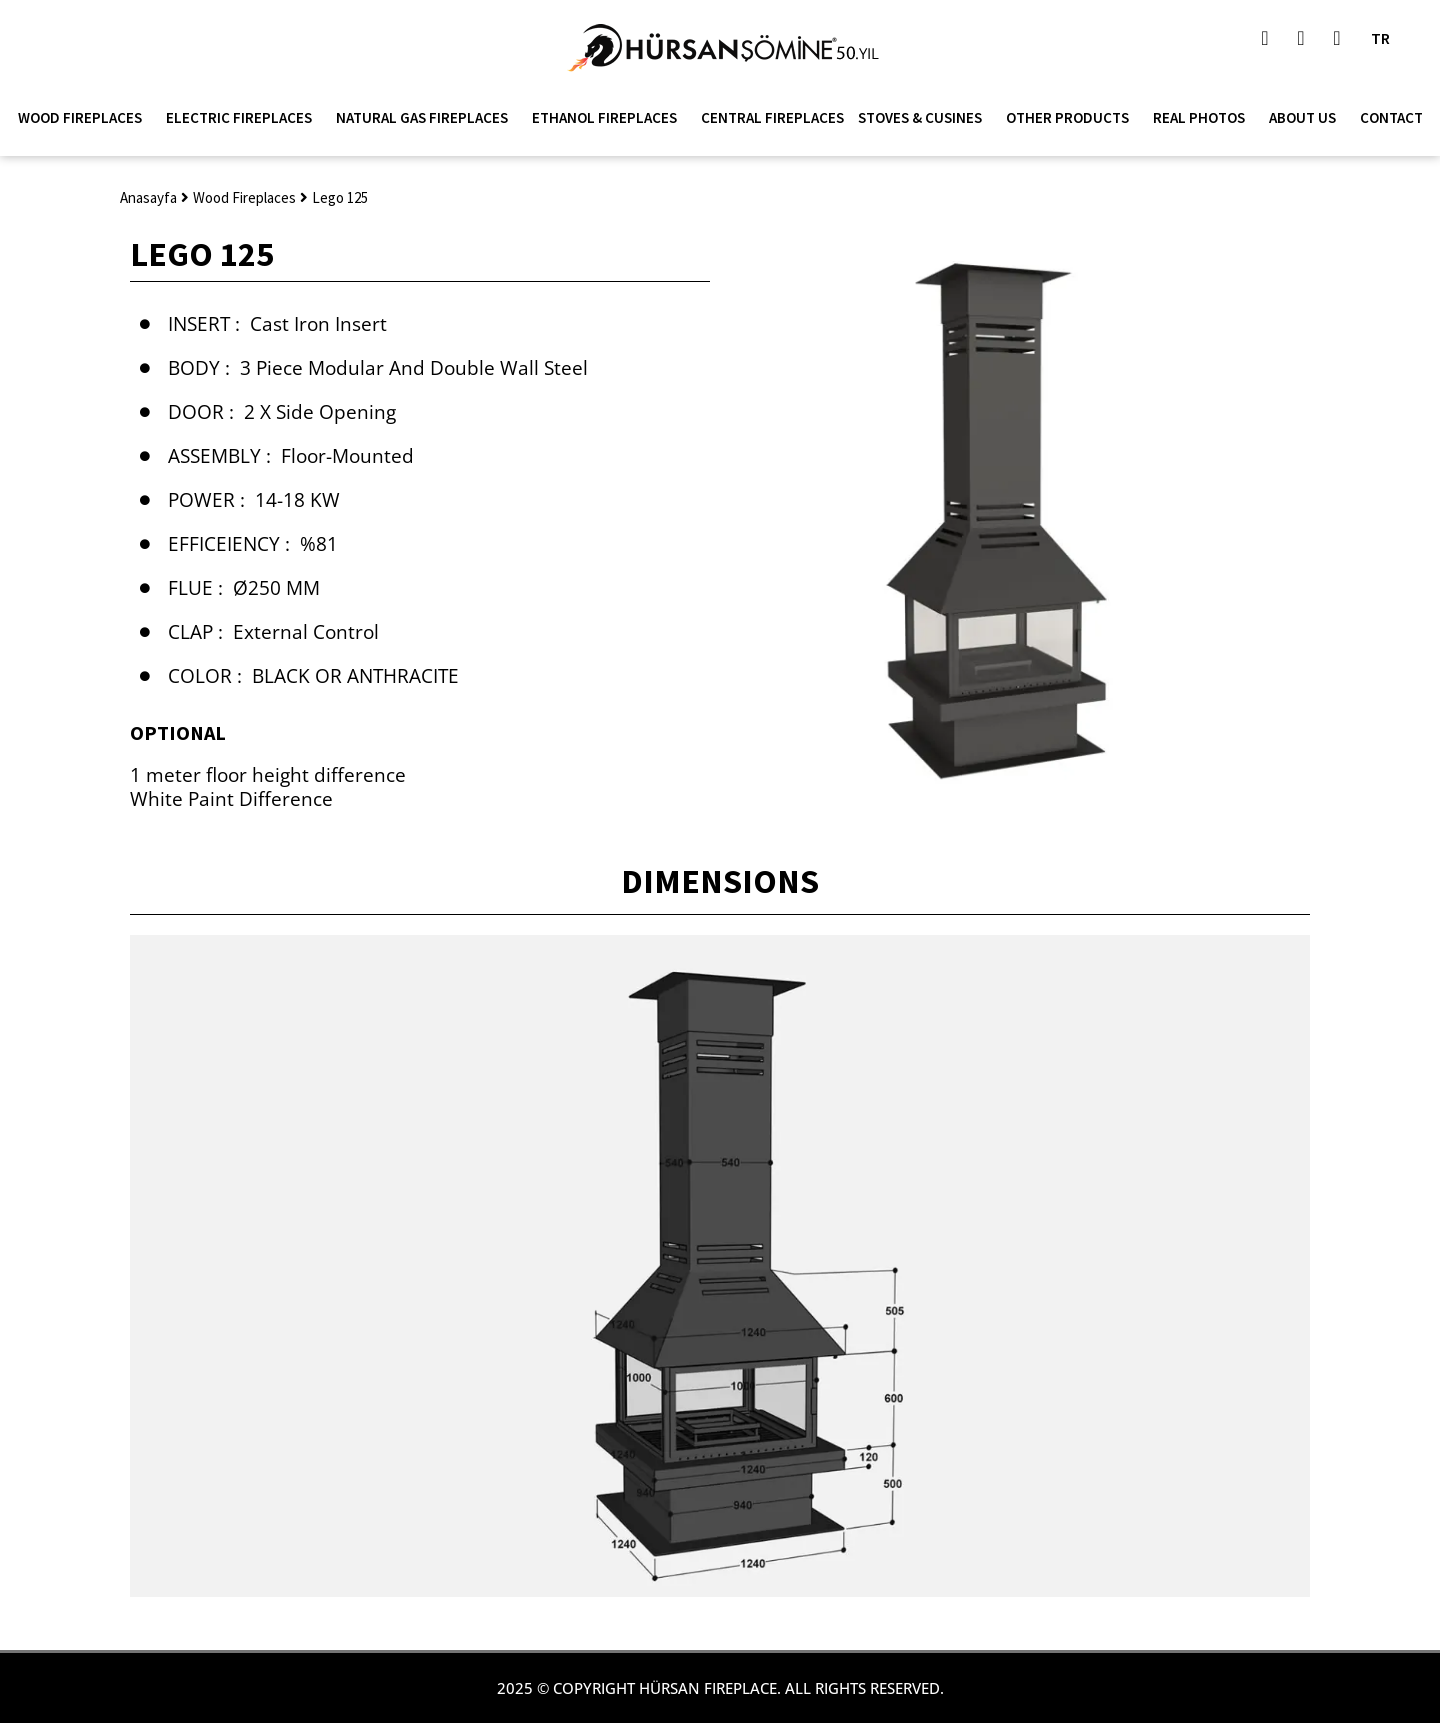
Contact (1391, 117)
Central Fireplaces (772, 117)
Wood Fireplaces (85, 118)
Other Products (1072, 118)
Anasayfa (148, 197)
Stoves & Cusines (925, 118)
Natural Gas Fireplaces (427, 118)
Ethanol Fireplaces (609, 118)
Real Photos (1204, 118)
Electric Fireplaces (244, 118)
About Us (1307, 118)
